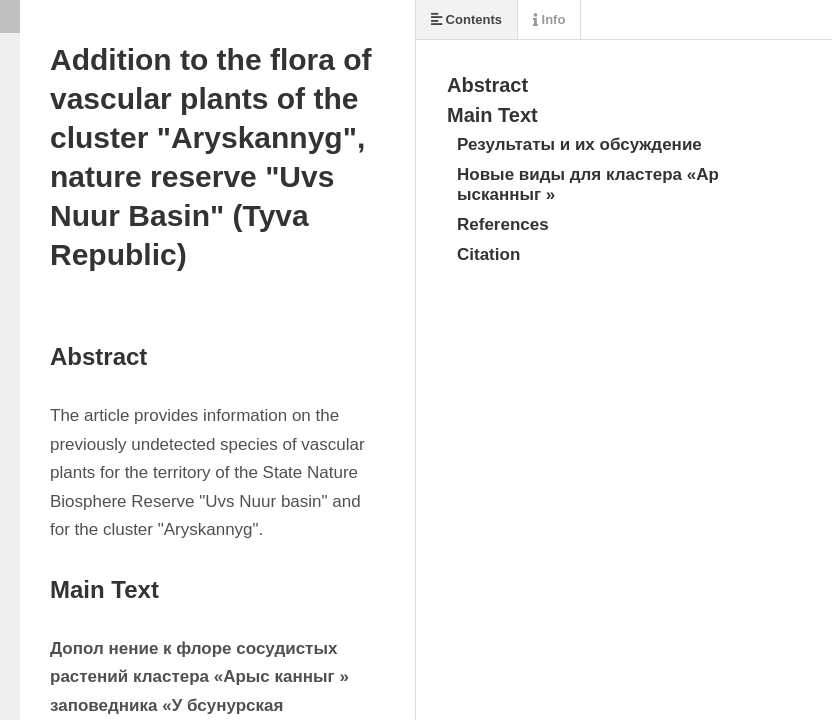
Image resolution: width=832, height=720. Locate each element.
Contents (466, 19)
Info (549, 19)
